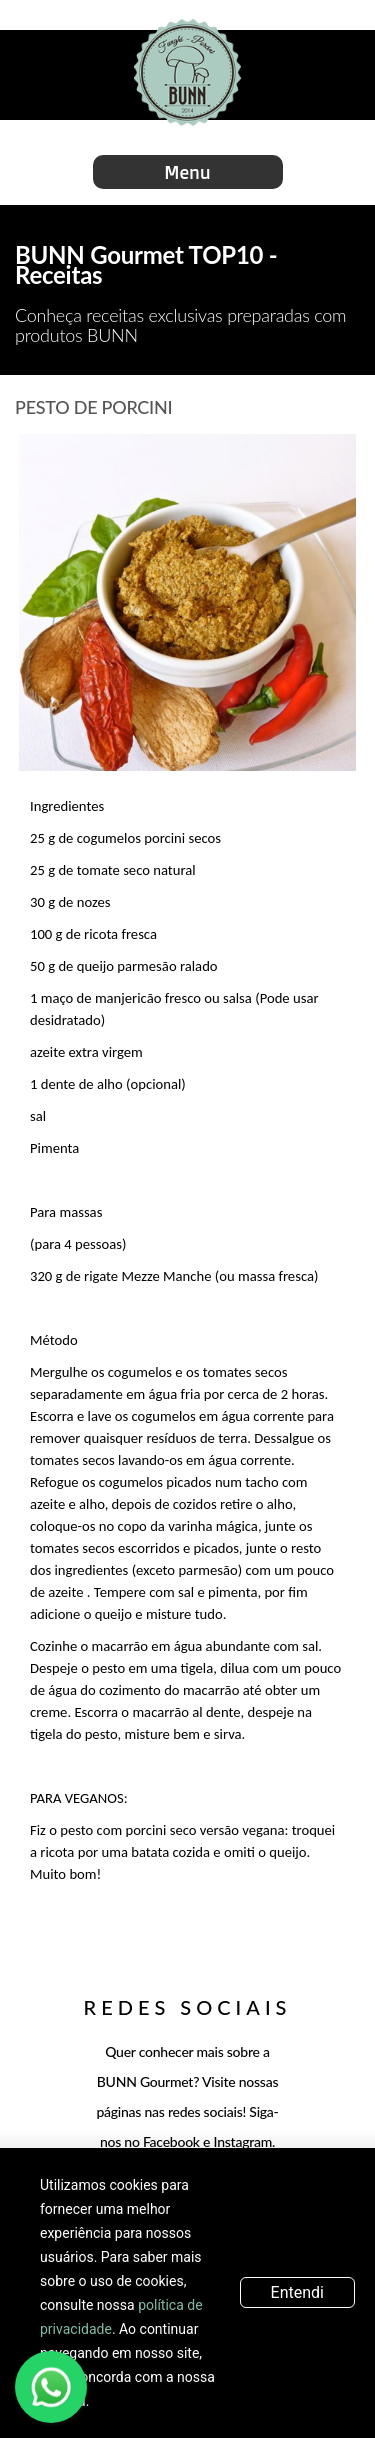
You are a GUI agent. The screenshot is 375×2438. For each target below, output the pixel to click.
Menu (187, 172)
